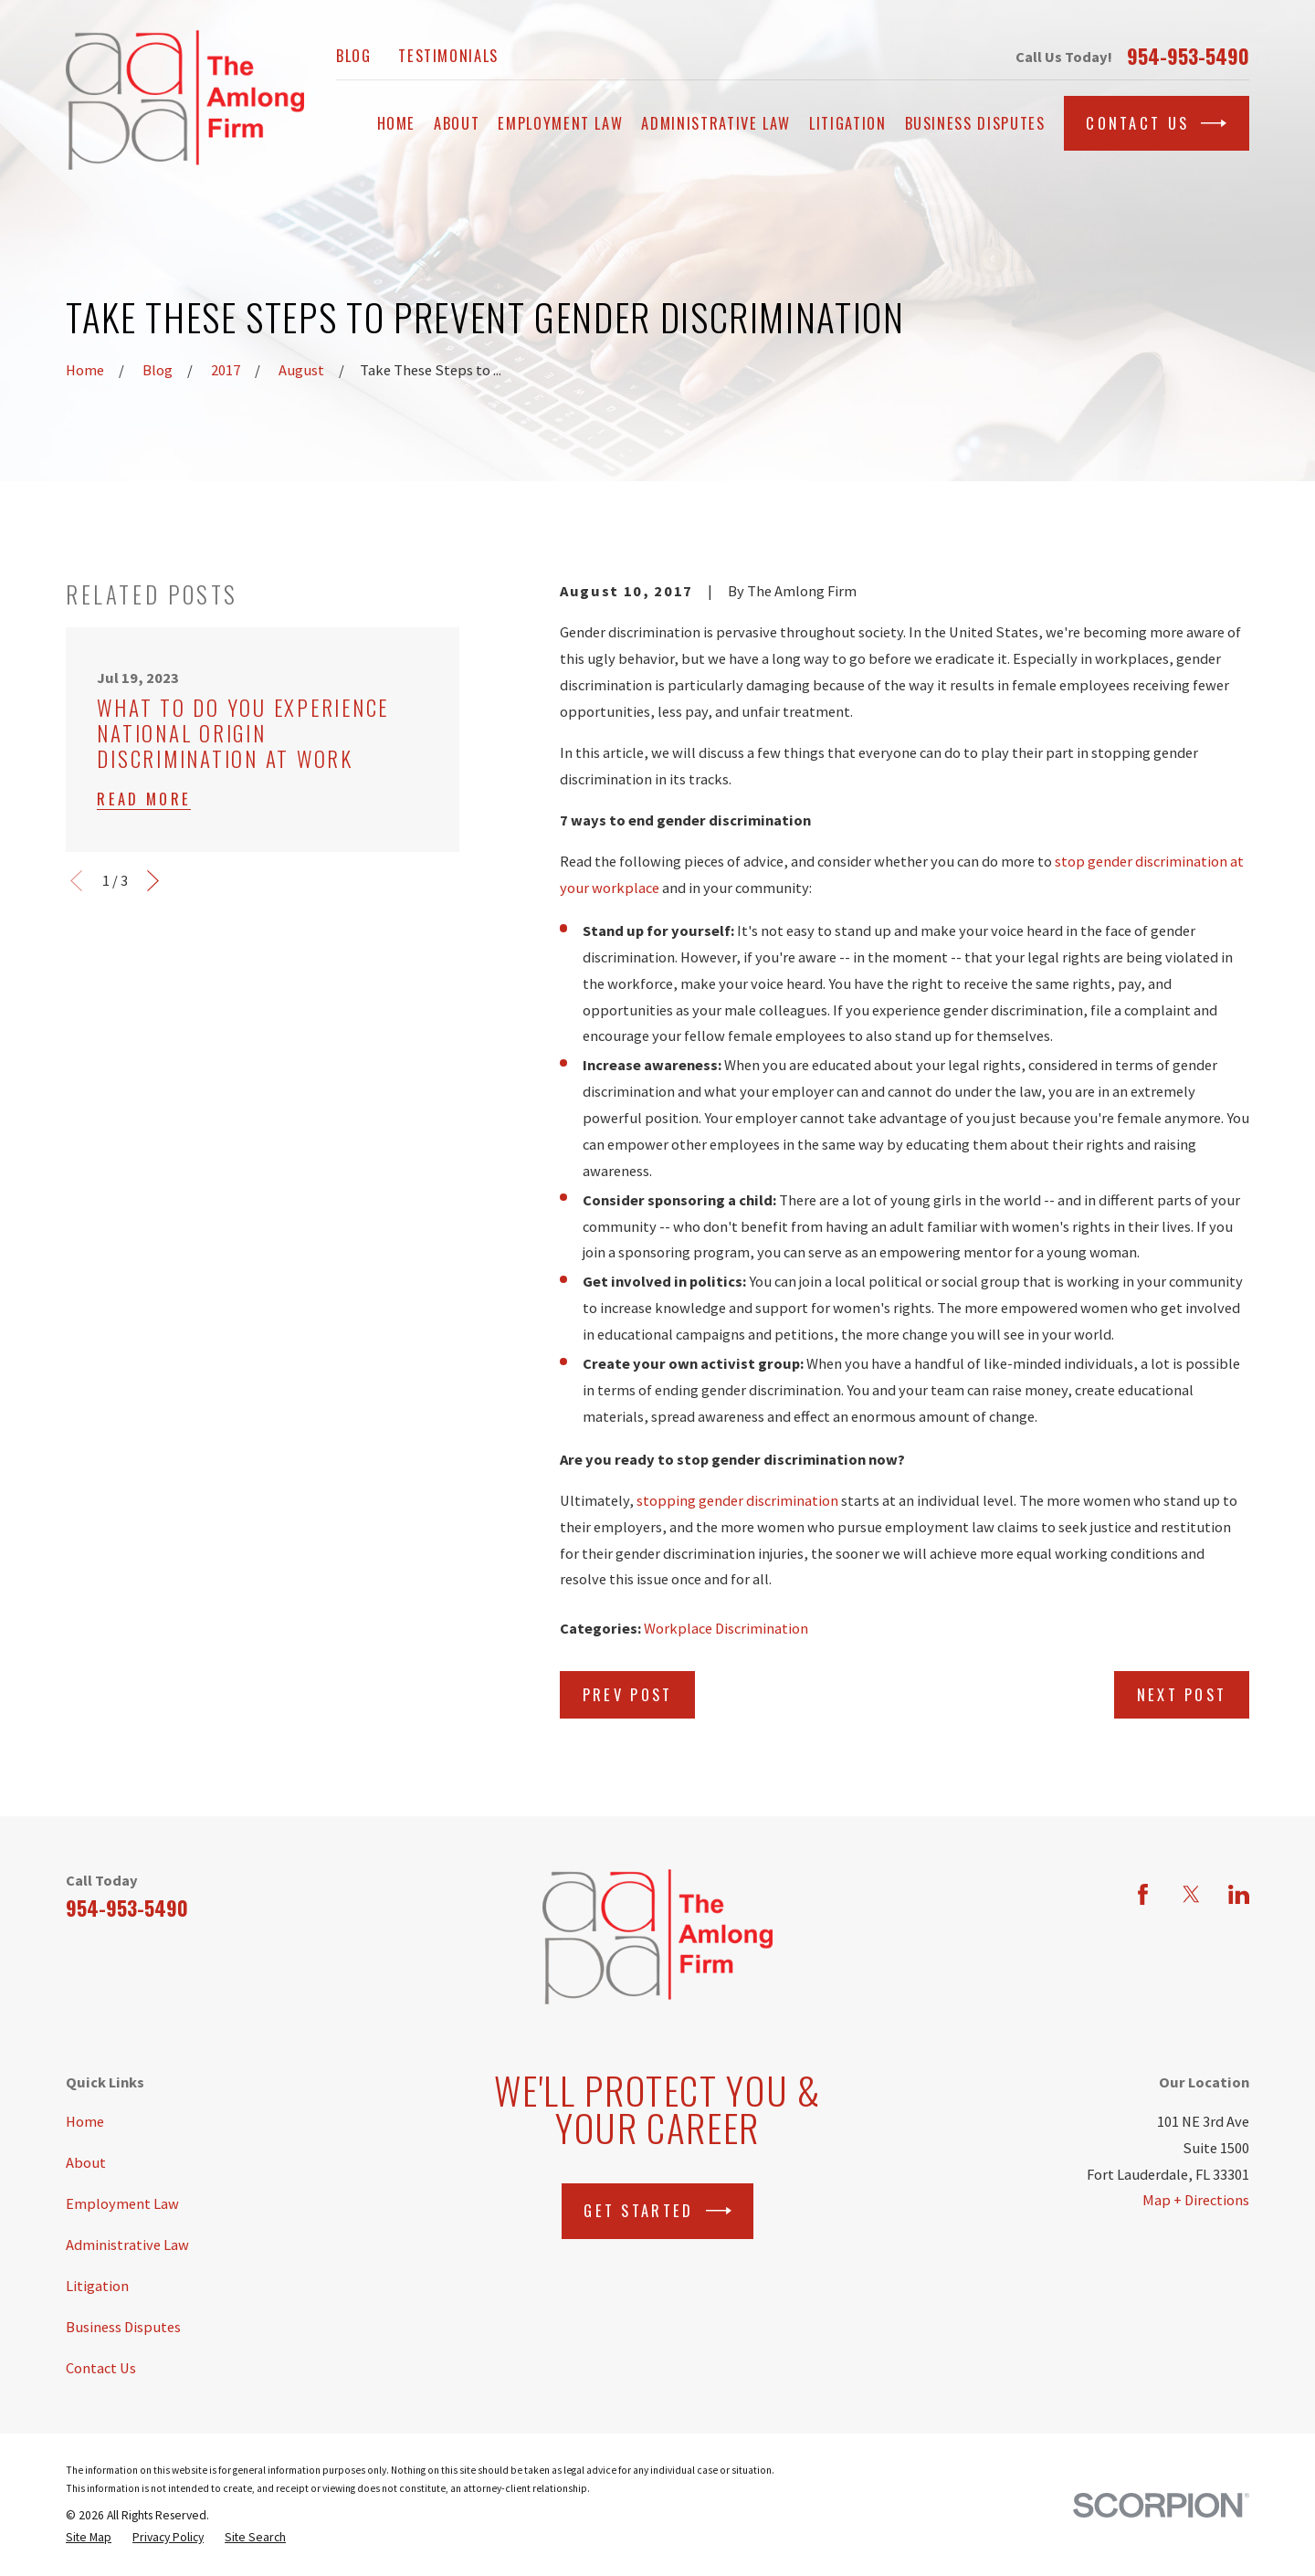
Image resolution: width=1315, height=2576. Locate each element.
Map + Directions (1195, 2200)
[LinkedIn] (1238, 1894)
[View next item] (152, 880)
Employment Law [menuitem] (560, 122)
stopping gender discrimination (737, 1500)
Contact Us (1156, 123)
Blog (354, 55)
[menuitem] (88, 2538)
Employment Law (122, 2203)
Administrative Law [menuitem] (716, 122)
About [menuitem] (456, 122)
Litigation (97, 2285)
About (86, 2162)
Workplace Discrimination (726, 1628)
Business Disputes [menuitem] (975, 122)
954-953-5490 (1188, 57)
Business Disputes (123, 2327)
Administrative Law (127, 2244)
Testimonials (448, 55)
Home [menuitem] (396, 122)
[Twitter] (1191, 1894)
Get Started (657, 2211)
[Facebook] (1142, 1894)
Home (85, 2121)
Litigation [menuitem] (847, 122)
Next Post (1182, 1694)
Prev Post (628, 1694)
